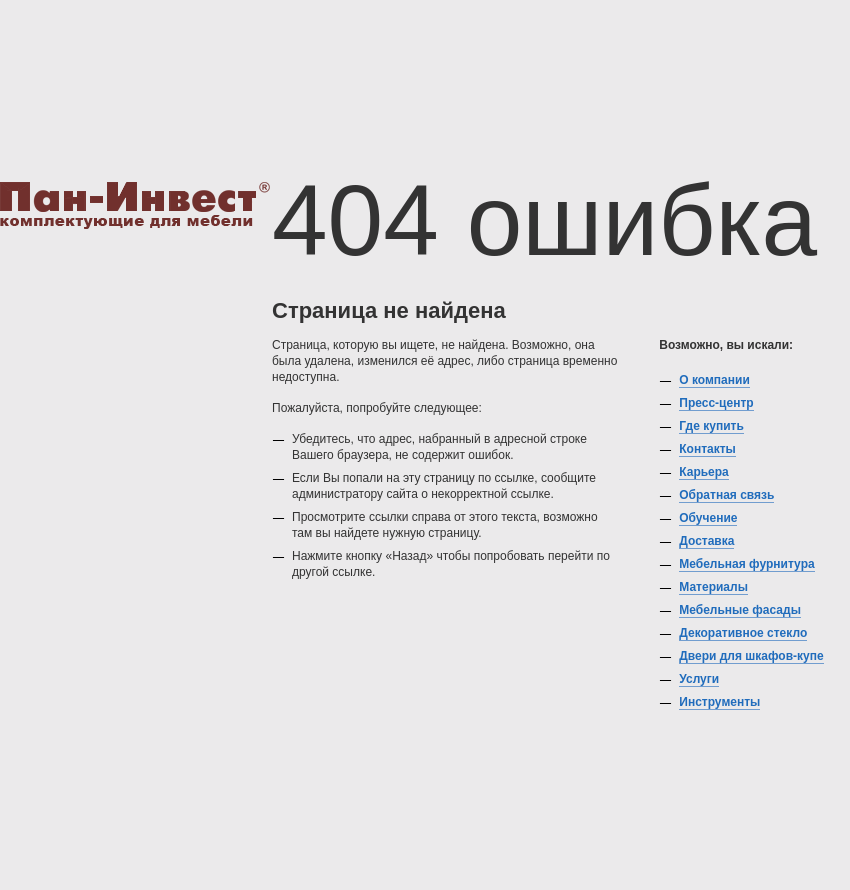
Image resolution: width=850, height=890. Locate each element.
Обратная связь (726, 495)
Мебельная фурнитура (746, 564)
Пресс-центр (716, 403)
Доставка (706, 541)
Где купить (711, 426)
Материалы (713, 587)
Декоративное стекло (743, 633)
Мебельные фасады (740, 610)
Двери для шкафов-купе (751, 656)
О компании (714, 380)
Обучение (708, 518)
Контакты (707, 449)
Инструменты (719, 702)
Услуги (699, 679)
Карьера (704, 472)
